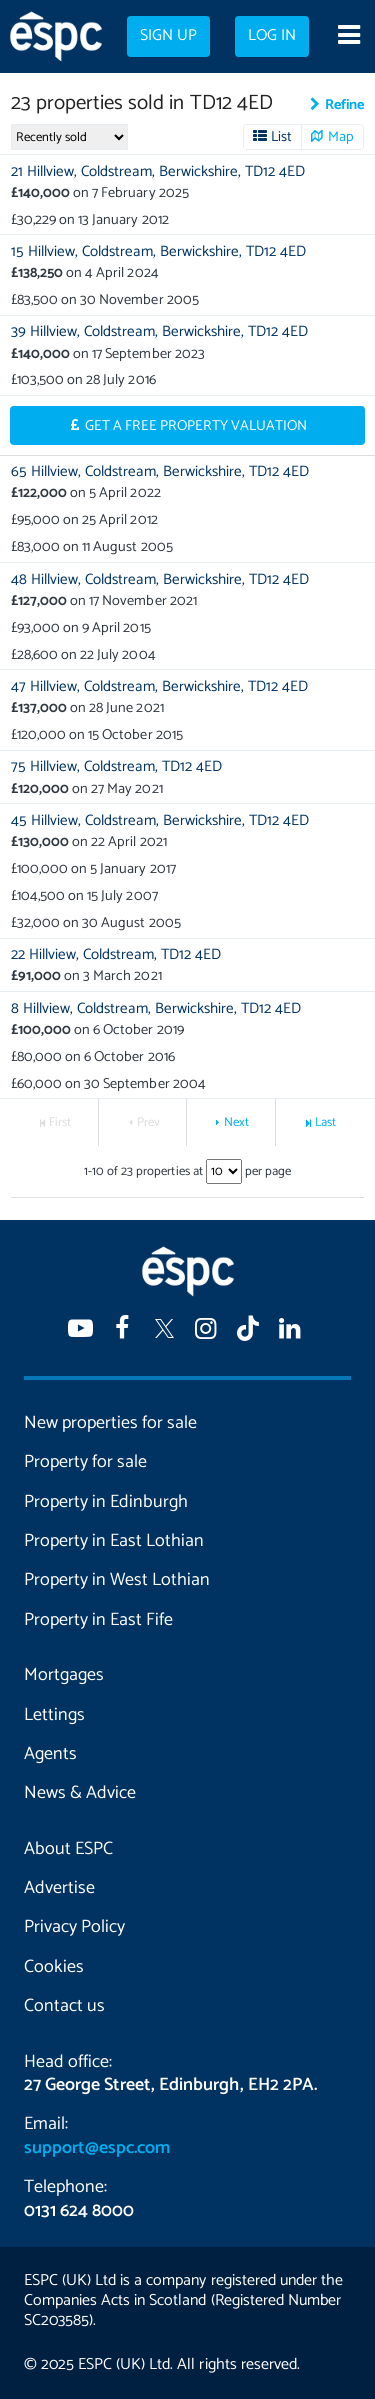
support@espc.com (97, 2148)
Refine (344, 105)
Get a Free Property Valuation (196, 426)
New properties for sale (110, 1423)
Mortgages (64, 1675)
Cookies (54, 1967)
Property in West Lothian (117, 1580)
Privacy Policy (74, 1927)
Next (236, 1122)
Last (325, 1122)
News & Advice (80, 1793)
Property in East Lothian (114, 1541)
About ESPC (68, 1849)
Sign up (168, 36)
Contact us (64, 2006)
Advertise (59, 1888)
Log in (272, 36)
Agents (50, 1754)
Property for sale (85, 1462)
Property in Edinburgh (106, 1502)
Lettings (54, 1715)
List (281, 137)
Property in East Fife (98, 1620)
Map (341, 137)
